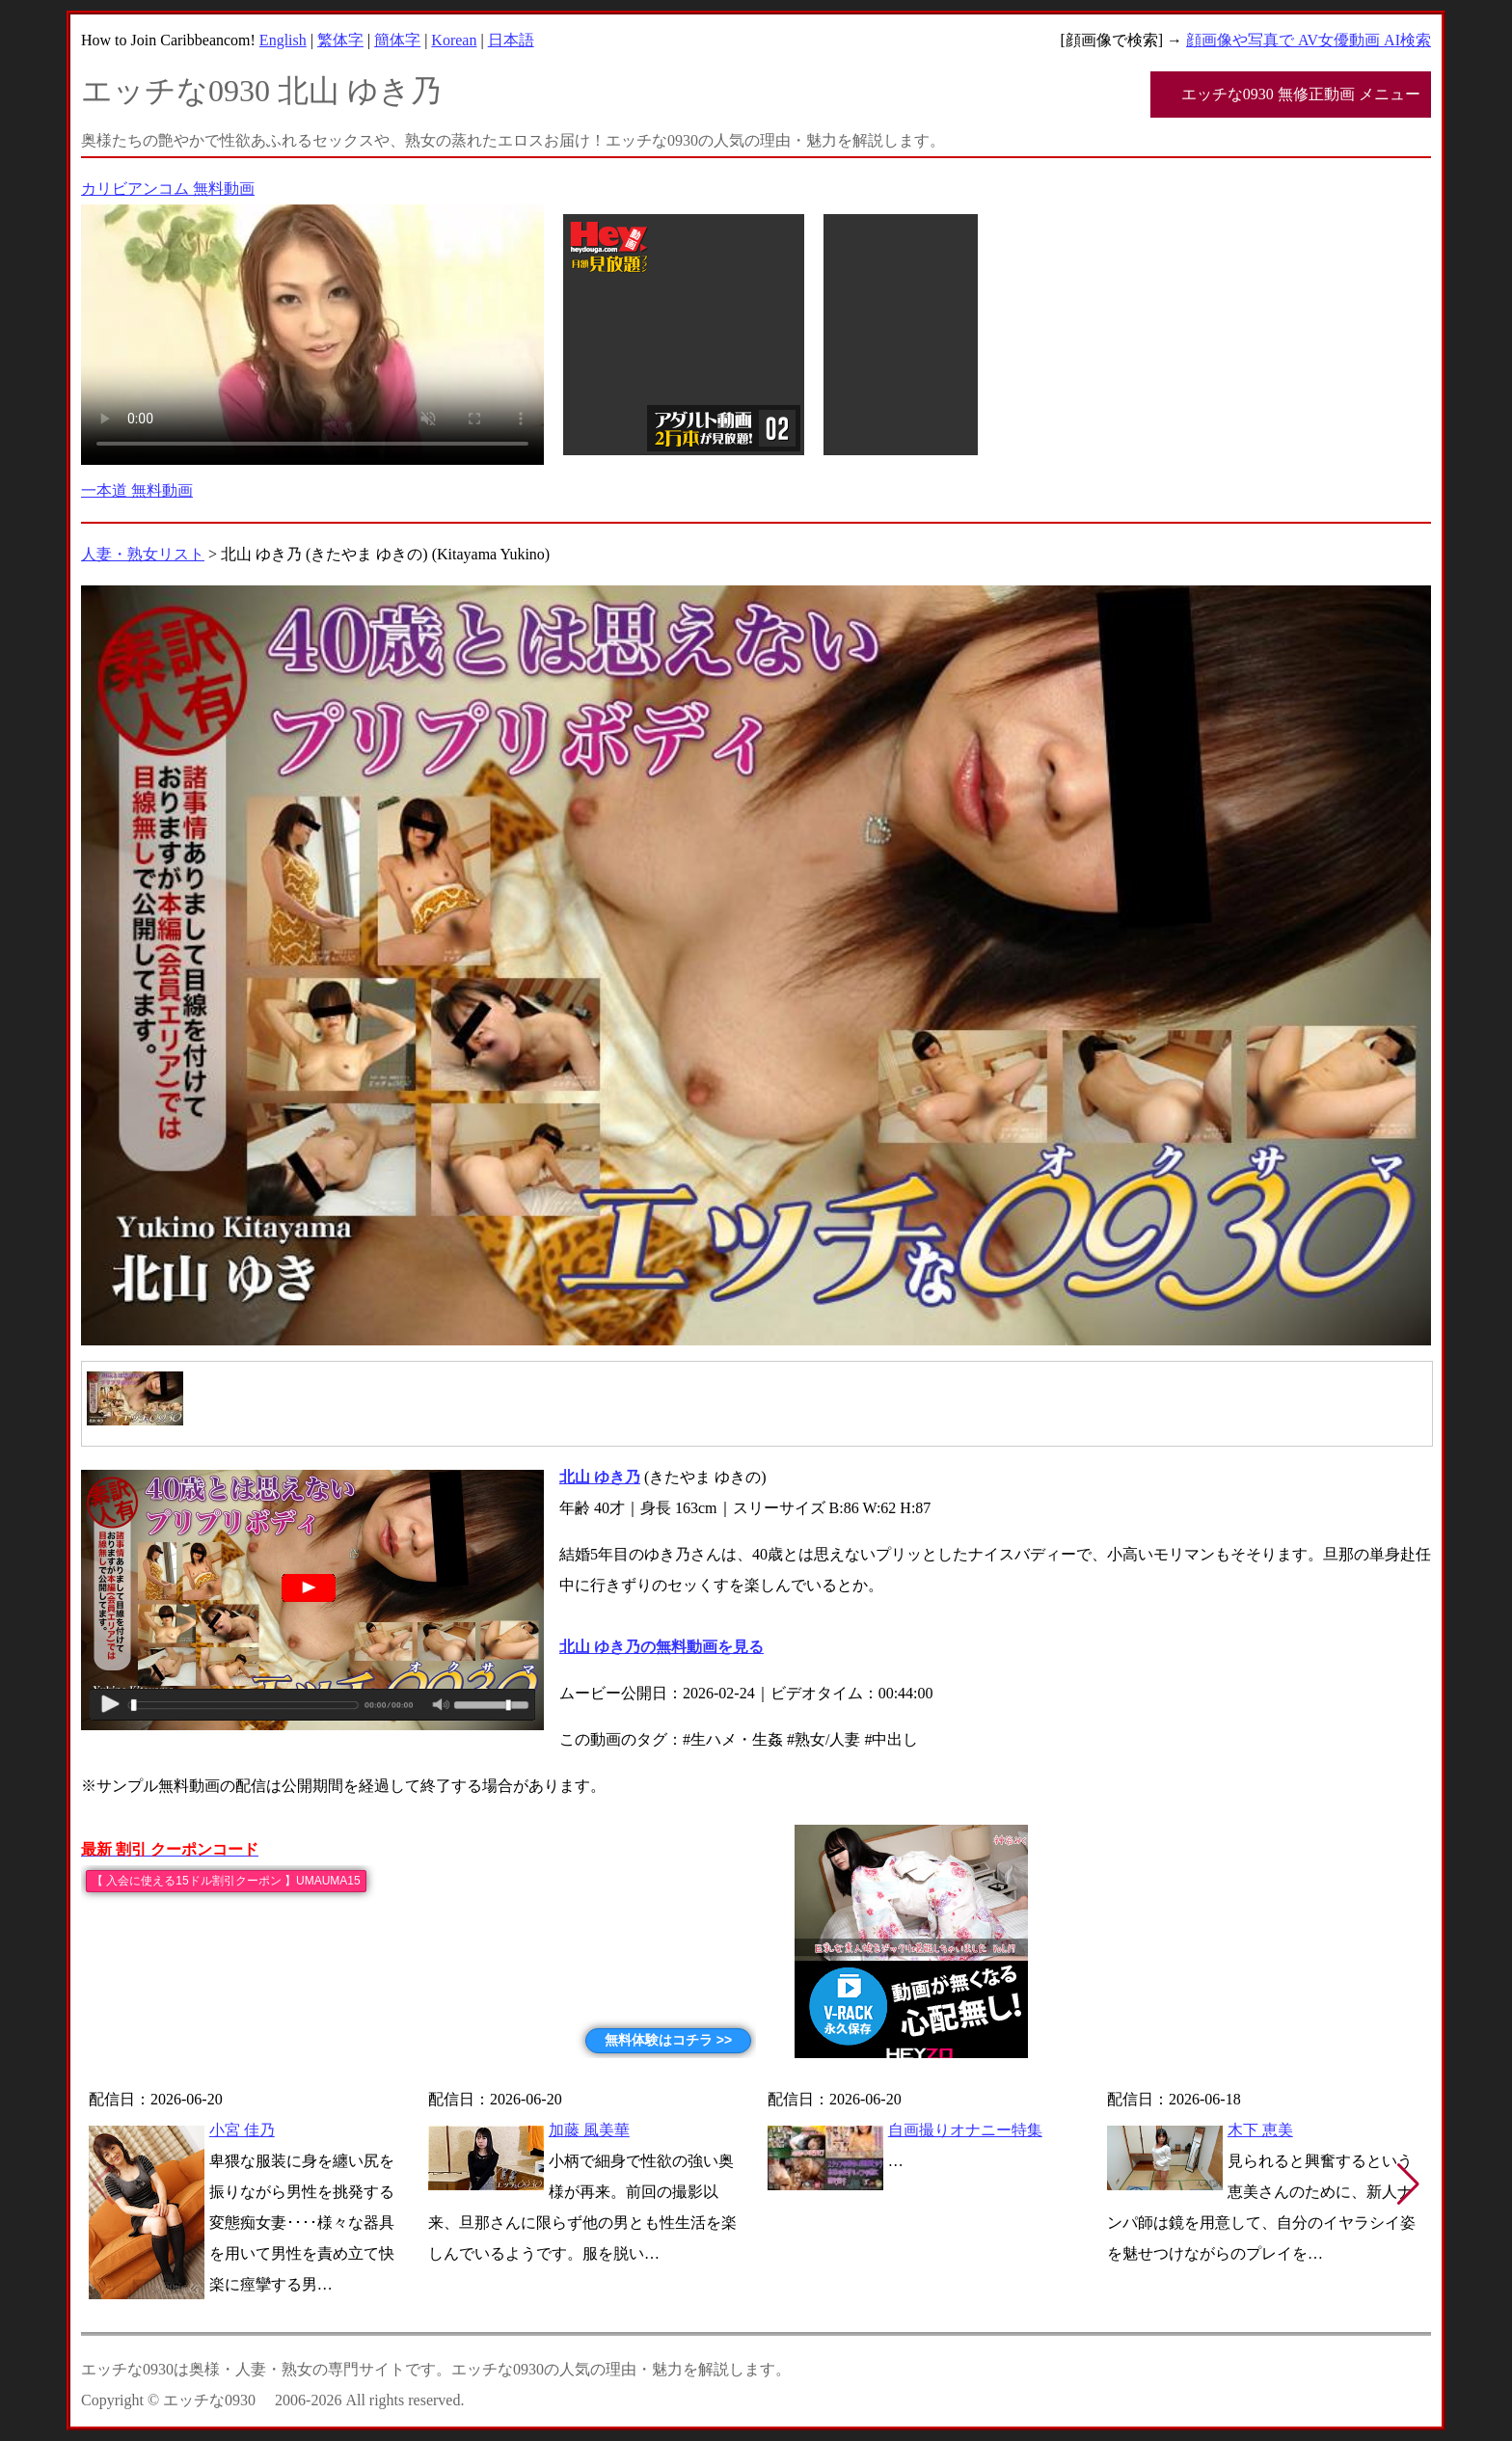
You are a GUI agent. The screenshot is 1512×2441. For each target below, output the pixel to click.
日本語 (511, 40)
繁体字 (340, 40)
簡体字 (397, 40)
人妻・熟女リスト (142, 554)
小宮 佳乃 (242, 2130)
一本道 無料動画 (137, 490)
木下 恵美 (1260, 2130)
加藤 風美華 (589, 2130)
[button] (1408, 2184)
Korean (453, 40)
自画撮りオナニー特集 (965, 2130)
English (283, 40)
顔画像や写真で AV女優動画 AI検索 (1308, 40)
